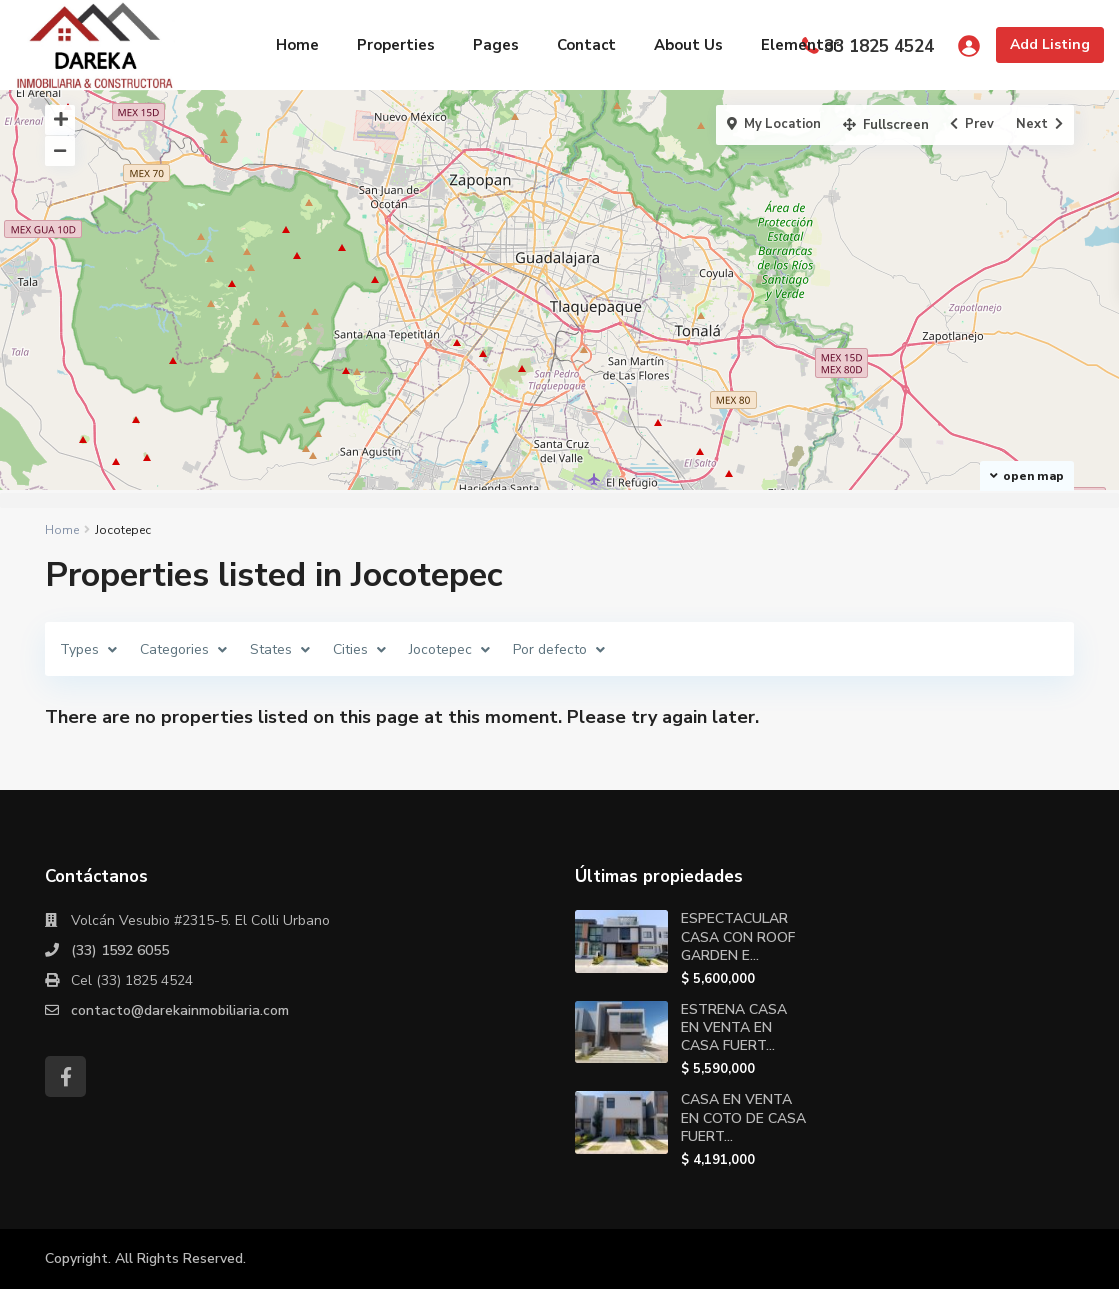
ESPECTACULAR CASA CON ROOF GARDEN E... (738, 936)
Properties (396, 45)
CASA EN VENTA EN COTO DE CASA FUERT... (743, 1117)
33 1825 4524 (879, 46)
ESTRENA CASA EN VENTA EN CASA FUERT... (734, 1027)
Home (297, 45)
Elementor (800, 45)
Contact (586, 45)
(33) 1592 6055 (120, 950)
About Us (688, 45)
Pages (496, 45)
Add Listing (1050, 44)
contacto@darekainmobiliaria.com (180, 1010)
